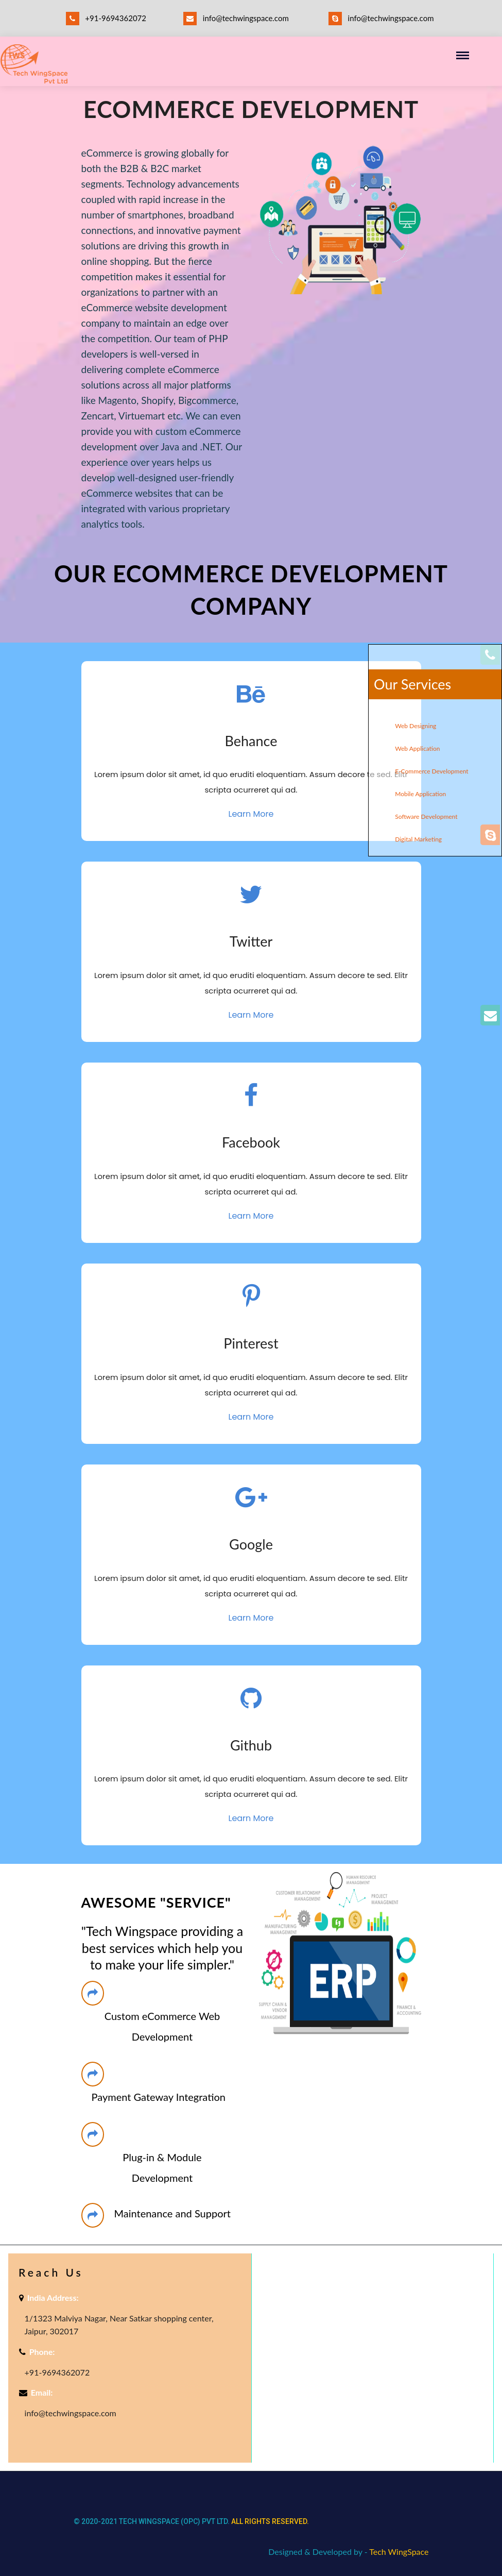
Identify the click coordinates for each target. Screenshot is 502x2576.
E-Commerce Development (431, 771)
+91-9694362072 (106, 18)
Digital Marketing (418, 839)
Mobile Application (420, 794)
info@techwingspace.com (236, 18)
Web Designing (415, 726)
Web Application (417, 748)
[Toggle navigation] (466, 56)
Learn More (250, 814)
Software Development (426, 816)
